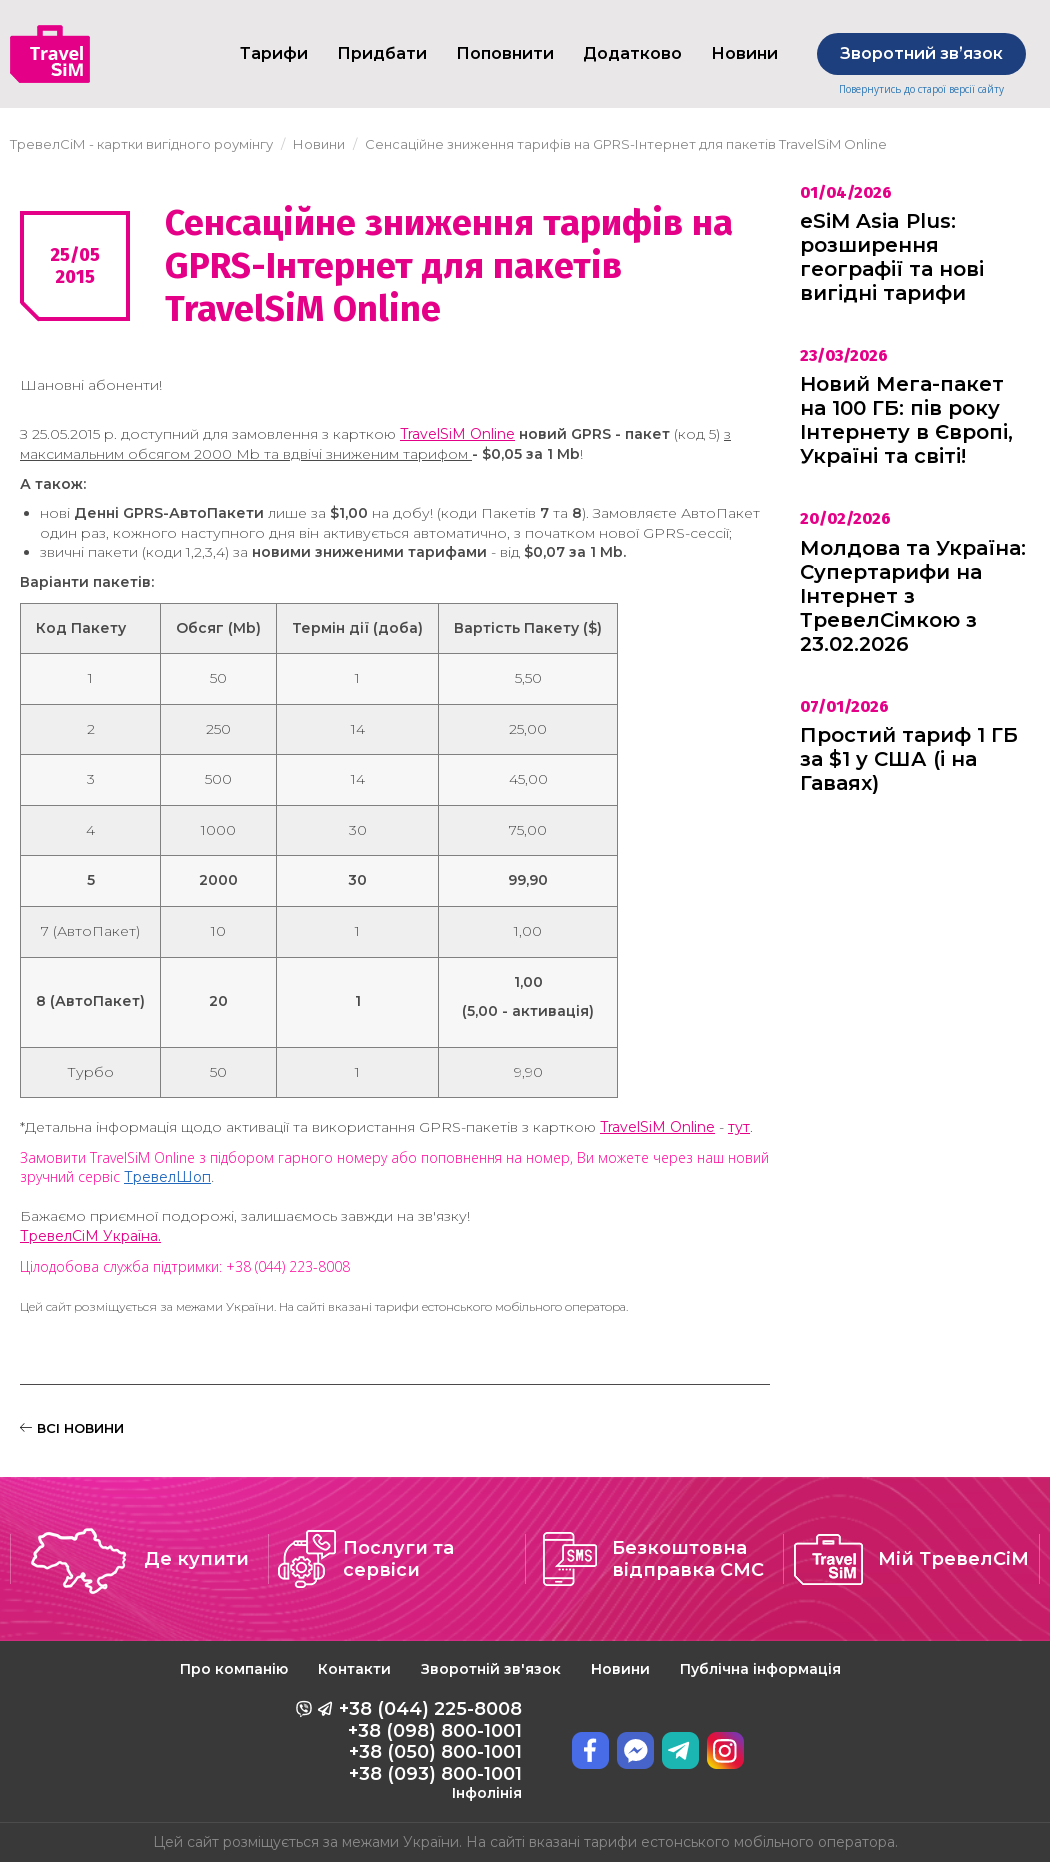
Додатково (632, 53)
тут (739, 1127)
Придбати (382, 53)
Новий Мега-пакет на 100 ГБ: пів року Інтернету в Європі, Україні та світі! (906, 420)
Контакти (354, 1669)
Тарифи (274, 53)
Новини (620, 1669)
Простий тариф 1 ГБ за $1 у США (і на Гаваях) (909, 759)
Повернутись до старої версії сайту (921, 89)
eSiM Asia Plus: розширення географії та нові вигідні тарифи (892, 257)
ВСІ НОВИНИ (72, 1428)
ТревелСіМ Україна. (90, 1236)
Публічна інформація (760, 1669)
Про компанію (234, 1669)
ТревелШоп (167, 1177)
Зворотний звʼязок (921, 53)
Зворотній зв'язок (491, 1669)
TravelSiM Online (457, 434)
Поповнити (505, 53)
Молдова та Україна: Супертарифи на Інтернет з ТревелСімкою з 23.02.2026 (913, 596)
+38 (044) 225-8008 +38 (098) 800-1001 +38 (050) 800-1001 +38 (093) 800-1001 (430, 1750)
